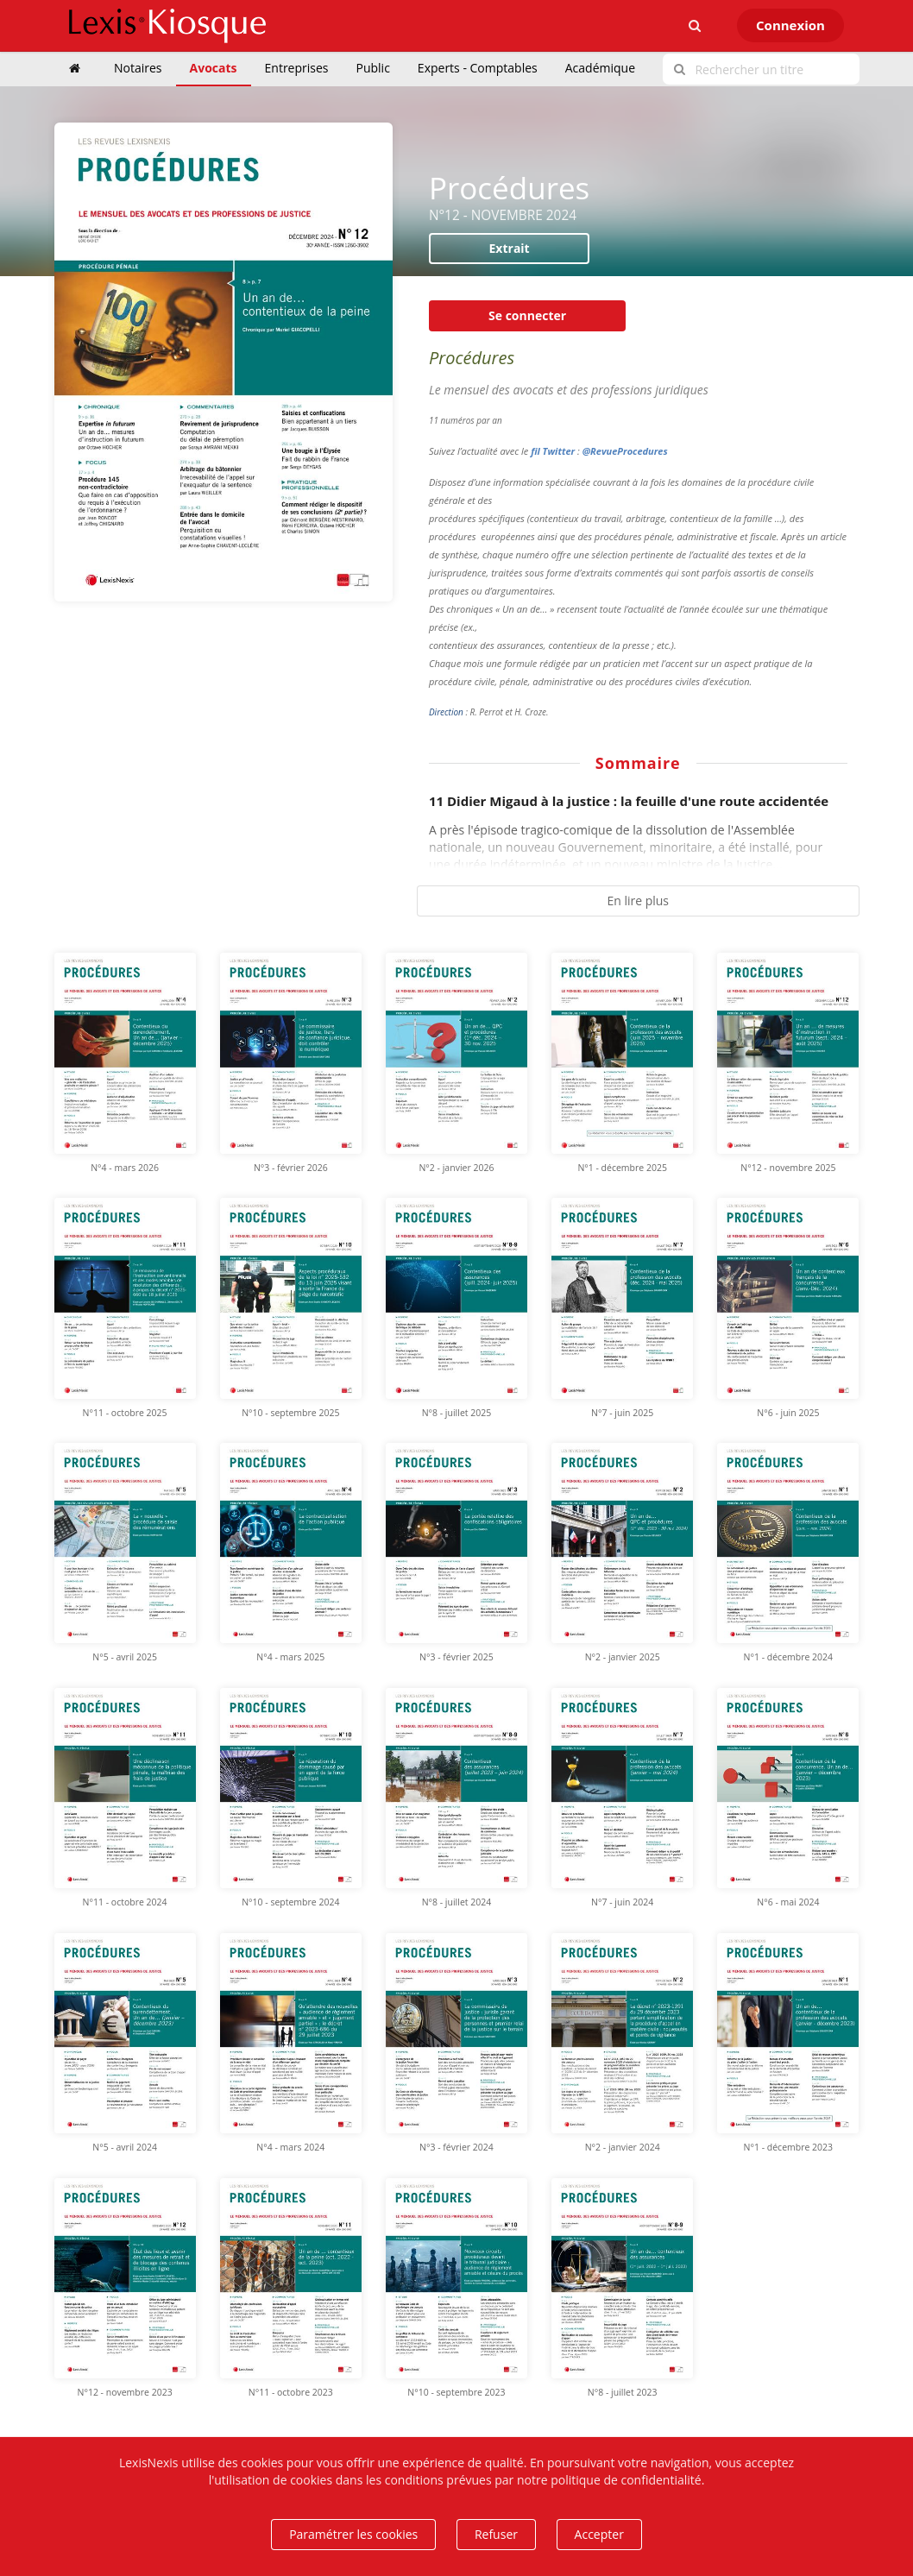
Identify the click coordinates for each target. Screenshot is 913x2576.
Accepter (599, 2534)
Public (373, 68)
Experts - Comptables (478, 68)
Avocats (213, 68)
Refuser (496, 2534)
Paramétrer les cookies (353, 2534)
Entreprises (297, 68)
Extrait (509, 248)
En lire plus (638, 900)
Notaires (138, 68)
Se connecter (527, 315)
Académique (600, 68)
